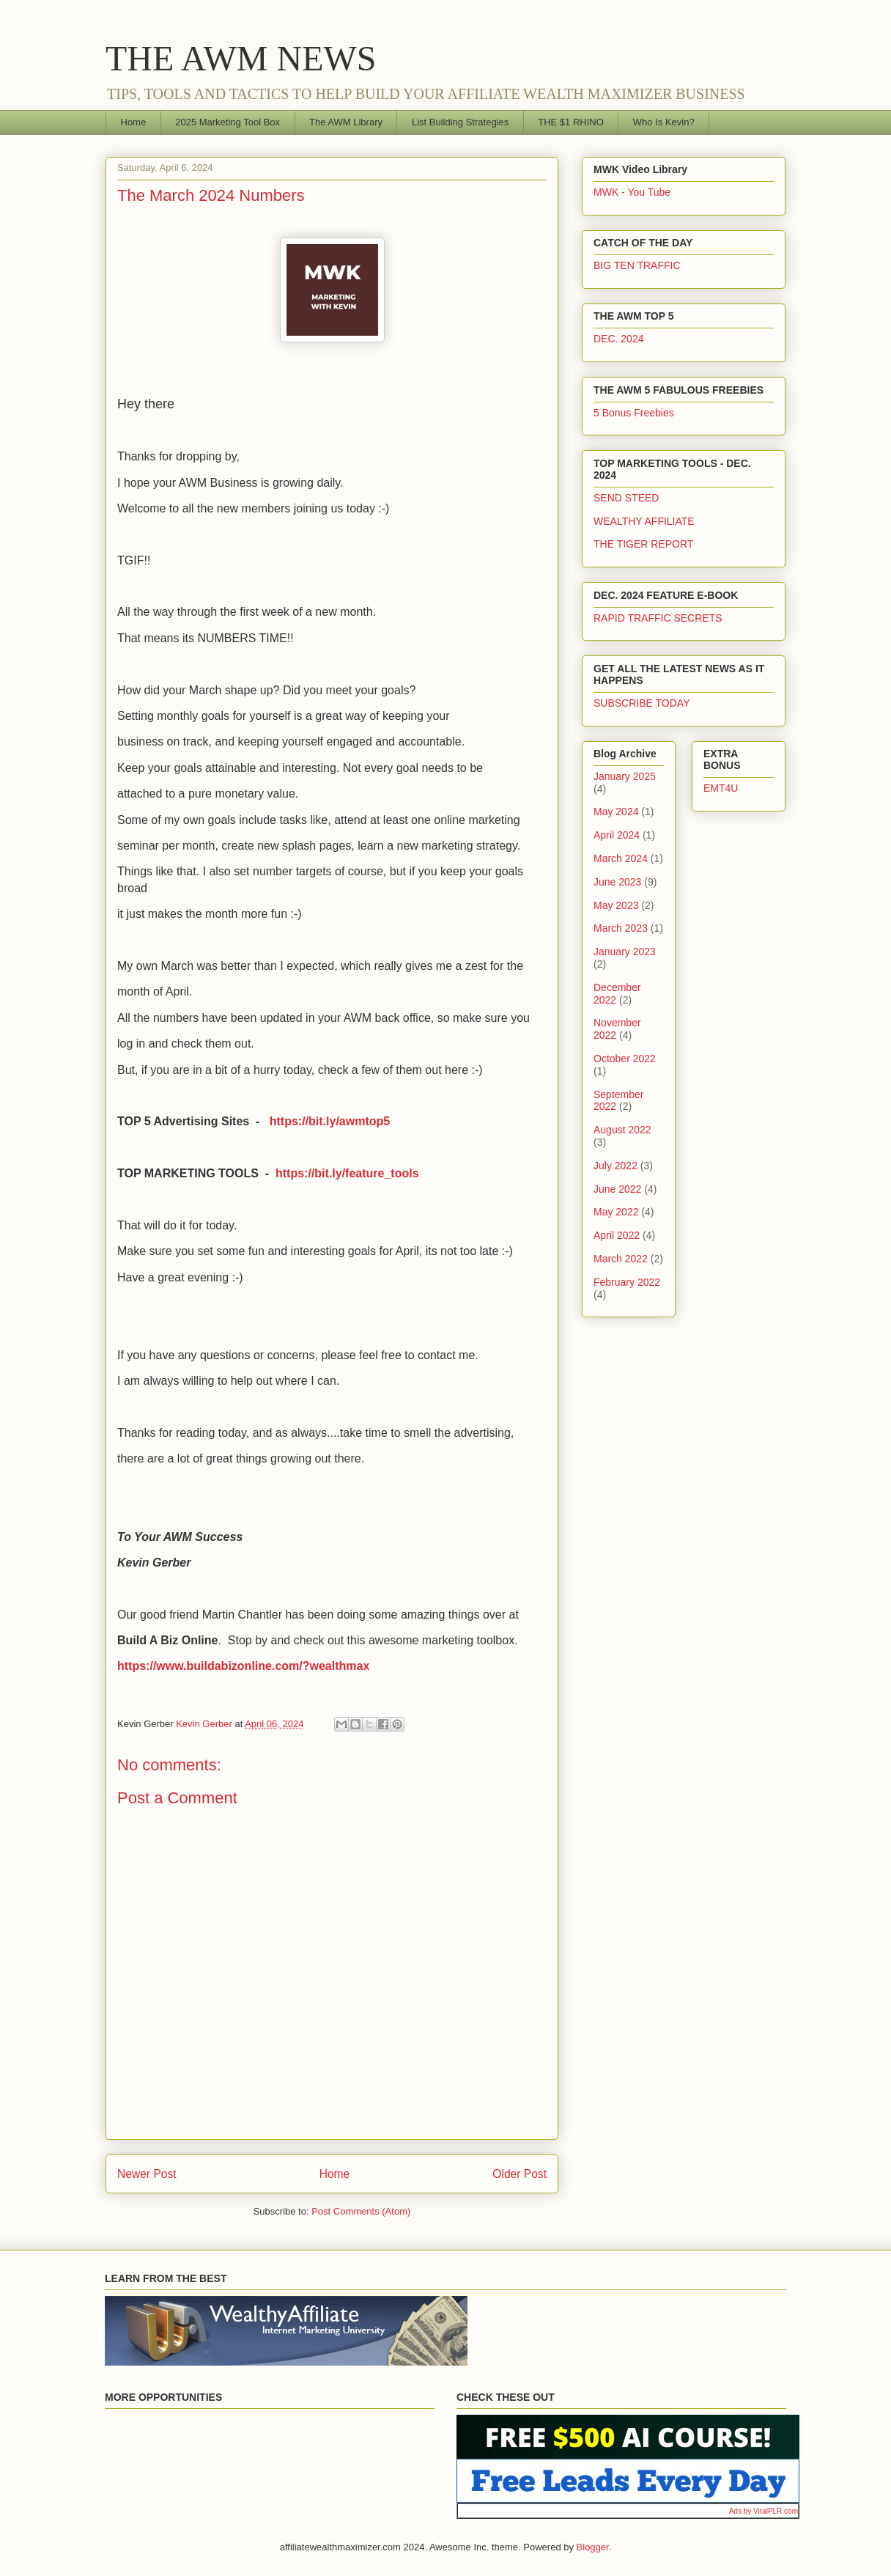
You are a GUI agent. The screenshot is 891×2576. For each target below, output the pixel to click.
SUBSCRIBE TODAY (641, 703)
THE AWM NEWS (241, 58)
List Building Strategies (460, 122)
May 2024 (616, 811)
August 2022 (622, 1130)
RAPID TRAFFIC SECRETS (658, 618)
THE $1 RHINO (571, 122)
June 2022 (617, 1189)
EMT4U (720, 788)
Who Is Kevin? (664, 122)
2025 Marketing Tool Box (227, 122)
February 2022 (627, 1282)
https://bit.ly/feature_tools (347, 1173)
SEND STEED (626, 498)
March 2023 (621, 928)
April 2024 (617, 835)
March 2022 (621, 1259)
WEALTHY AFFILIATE (644, 521)
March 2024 (621, 858)
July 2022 (615, 1165)
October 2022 (625, 1058)
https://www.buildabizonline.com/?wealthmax (243, 1666)
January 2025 (625, 776)
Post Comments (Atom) (360, 2211)
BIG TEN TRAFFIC (637, 265)
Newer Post (147, 2174)
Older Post (519, 2174)
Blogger (593, 2547)
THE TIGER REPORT (643, 544)
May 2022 (616, 1212)
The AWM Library (345, 122)
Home (134, 122)
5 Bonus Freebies (634, 413)
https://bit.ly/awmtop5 (330, 1121)
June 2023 (617, 882)
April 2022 (617, 1235)
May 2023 (616, 905)
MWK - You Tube (632, 192)
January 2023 (625, 951)
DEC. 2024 (618, 339)
